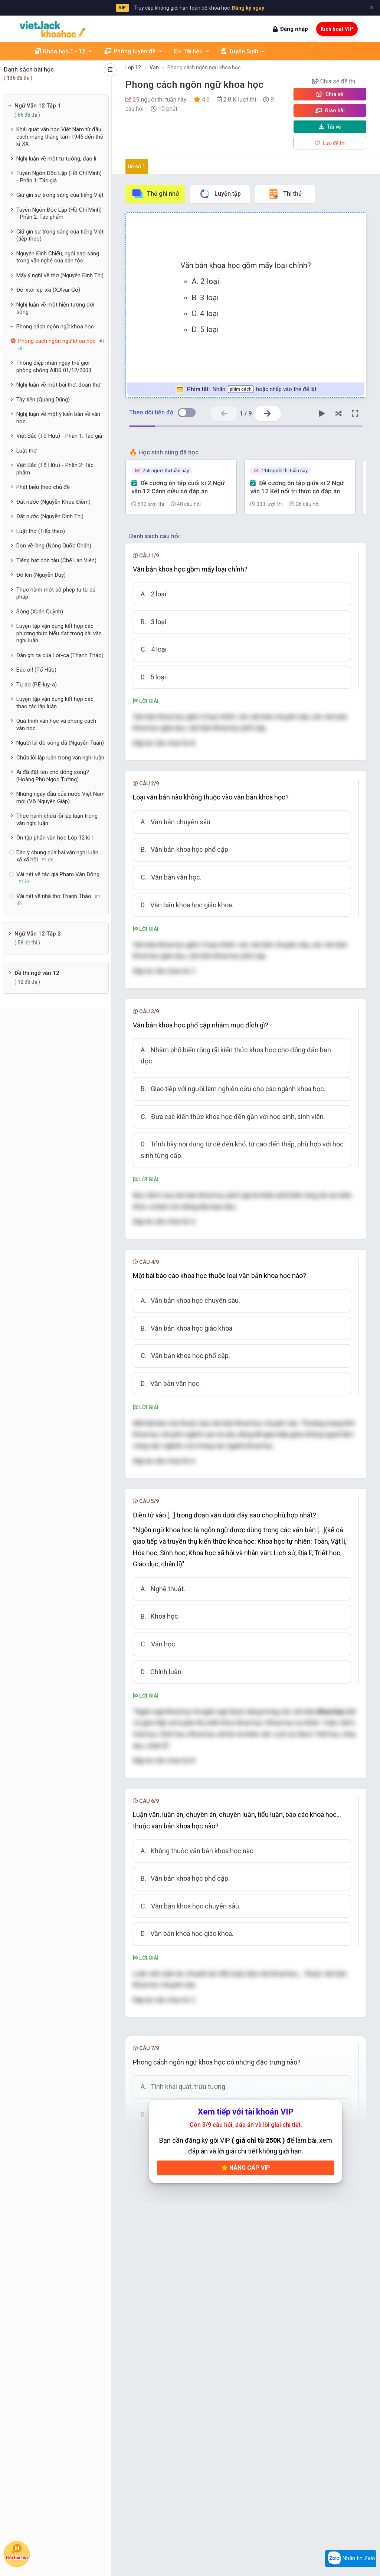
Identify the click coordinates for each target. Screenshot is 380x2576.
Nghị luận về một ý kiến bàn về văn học (58, 418)
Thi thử (285, 194)
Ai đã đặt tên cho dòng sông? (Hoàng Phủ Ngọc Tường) (52, 776)
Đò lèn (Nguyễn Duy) (41, 575)
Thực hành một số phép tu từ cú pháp (55, 593)
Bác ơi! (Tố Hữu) (36, 669)
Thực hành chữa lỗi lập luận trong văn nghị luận (57, 819)
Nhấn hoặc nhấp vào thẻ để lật (246, 389)
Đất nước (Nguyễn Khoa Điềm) (53, 502)
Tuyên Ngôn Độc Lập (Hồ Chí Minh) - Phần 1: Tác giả (59, 177)
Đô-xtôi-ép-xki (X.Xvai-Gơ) (48, 290)
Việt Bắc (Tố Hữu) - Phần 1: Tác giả (59, 436)
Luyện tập (220, 194)
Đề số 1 (136, 166)
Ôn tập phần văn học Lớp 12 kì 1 (55, 837)
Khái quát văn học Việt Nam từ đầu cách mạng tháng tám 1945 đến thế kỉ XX (59, 136)
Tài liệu (192, 51)
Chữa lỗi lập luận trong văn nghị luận (60, 757)
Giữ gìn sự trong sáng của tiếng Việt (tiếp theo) (60, 235)
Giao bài (330, 110)
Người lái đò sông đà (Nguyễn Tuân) (60, 742)
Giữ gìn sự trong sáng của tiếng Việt (60, 195)
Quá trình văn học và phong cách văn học (56, 725)
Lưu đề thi (330, 143)
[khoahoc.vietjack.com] (52, 29)
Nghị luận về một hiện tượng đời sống (55, 308)
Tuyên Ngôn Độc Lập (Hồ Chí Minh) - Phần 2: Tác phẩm (59, 213)
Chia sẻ (330, 94)
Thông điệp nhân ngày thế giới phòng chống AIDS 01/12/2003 (53, 367)
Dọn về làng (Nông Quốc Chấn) (53, 545)
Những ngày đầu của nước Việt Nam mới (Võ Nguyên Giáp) (60, 798)
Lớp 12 (133, 67)
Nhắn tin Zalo (350, 2558)
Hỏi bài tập (16, 2552)
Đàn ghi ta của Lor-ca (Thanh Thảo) (60, 655)
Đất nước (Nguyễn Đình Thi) (49, 516)
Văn (154, 67)
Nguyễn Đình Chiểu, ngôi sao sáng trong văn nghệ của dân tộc (57, 257)
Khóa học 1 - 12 (64, 51)
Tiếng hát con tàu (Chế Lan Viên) (56, 560)
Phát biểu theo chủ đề (43, 487)
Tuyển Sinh (243, 51)
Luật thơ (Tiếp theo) (40, 531)
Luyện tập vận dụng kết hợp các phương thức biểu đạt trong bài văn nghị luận (59, 633)
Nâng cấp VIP (245, 2167)
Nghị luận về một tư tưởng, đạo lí (56, 158)
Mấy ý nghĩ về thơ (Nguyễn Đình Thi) (60, 275)
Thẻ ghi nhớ (155, 194)
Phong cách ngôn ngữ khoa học (55, 326)
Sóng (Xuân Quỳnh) (39, 611)
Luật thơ (26, 450)
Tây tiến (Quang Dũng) (43, 399)
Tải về (330, 127)
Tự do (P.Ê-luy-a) (36, 684)
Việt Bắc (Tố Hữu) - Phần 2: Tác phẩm (55, 469)
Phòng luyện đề (133, 51)
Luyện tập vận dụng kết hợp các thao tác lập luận (55, 703)
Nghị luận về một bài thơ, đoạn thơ (58, 384)
